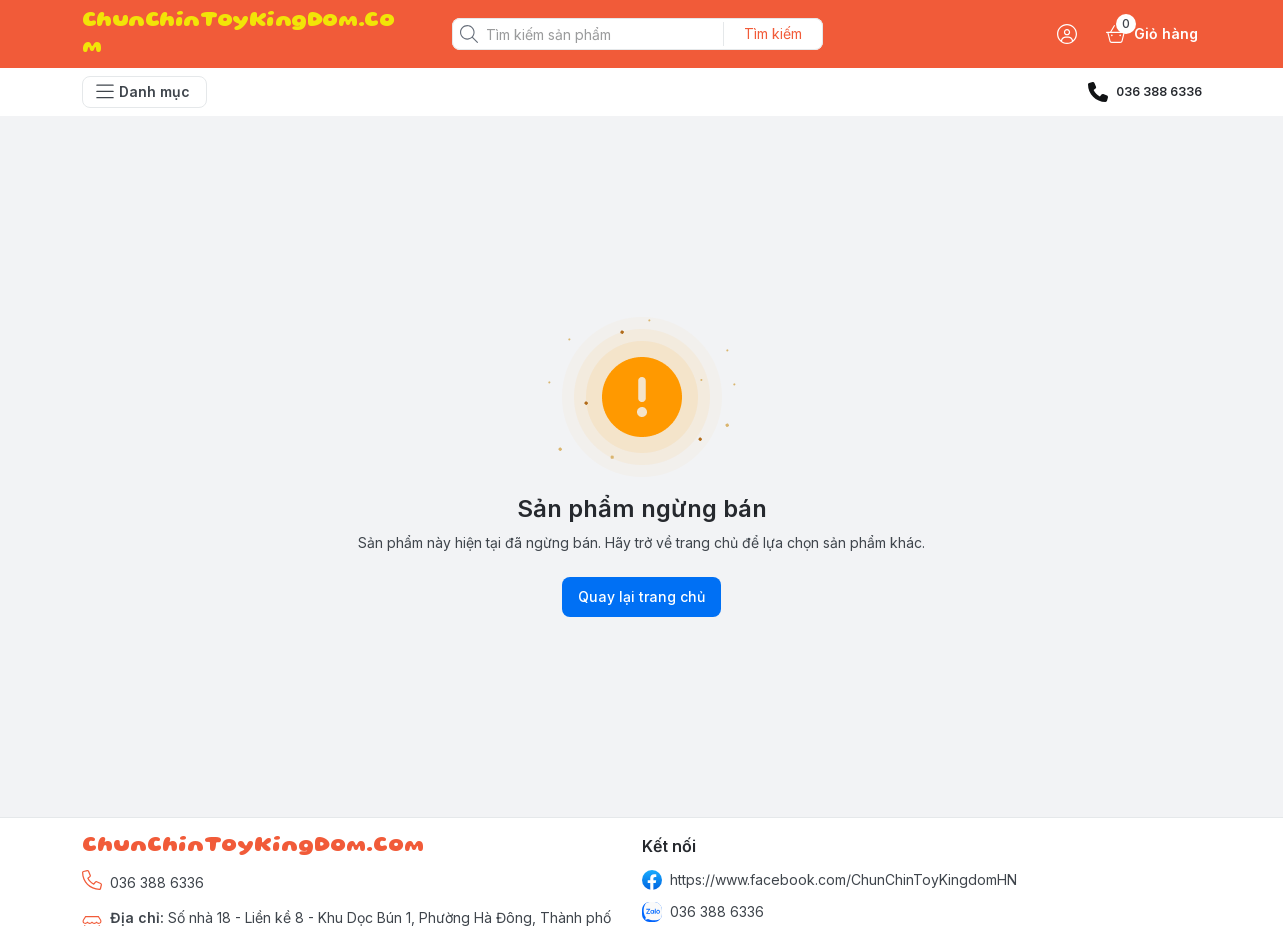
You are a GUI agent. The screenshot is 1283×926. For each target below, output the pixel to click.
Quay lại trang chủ (641, 597)
